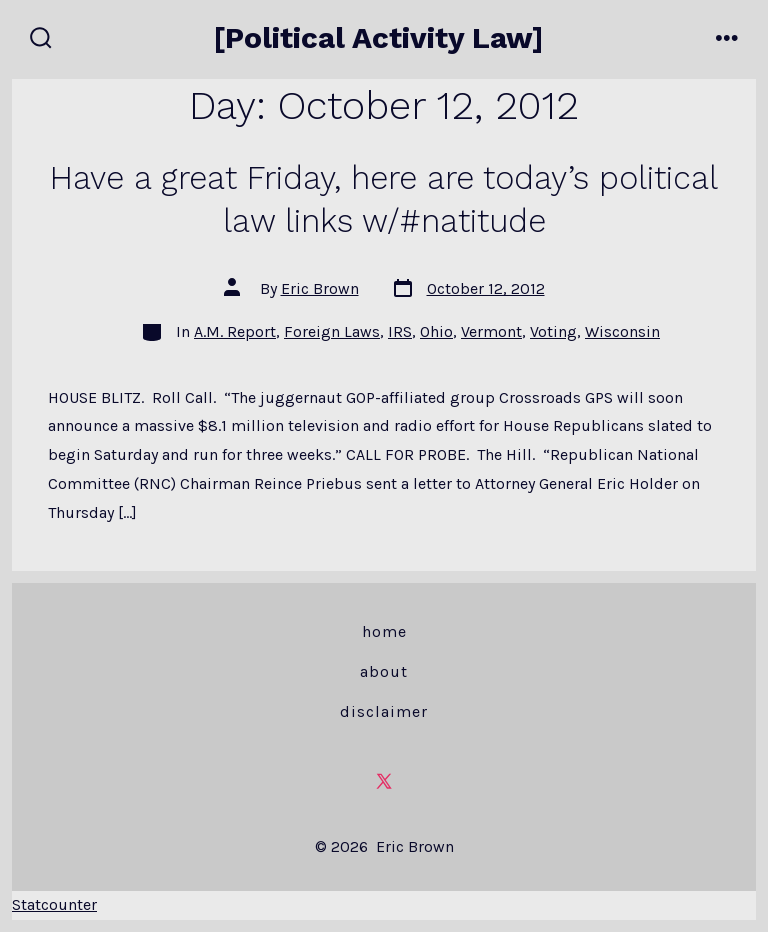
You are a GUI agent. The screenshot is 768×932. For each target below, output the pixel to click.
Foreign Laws (332, 331)
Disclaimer (384, 711)
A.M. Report (235, 331)
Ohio (436, 331)
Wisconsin (622, 331)
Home (384, 631)
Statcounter (54, 904)
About (384, 671)
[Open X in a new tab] (384, 781)
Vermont (491, 331)
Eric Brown (320, 288)
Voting (553, 331)
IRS (400, 331)
